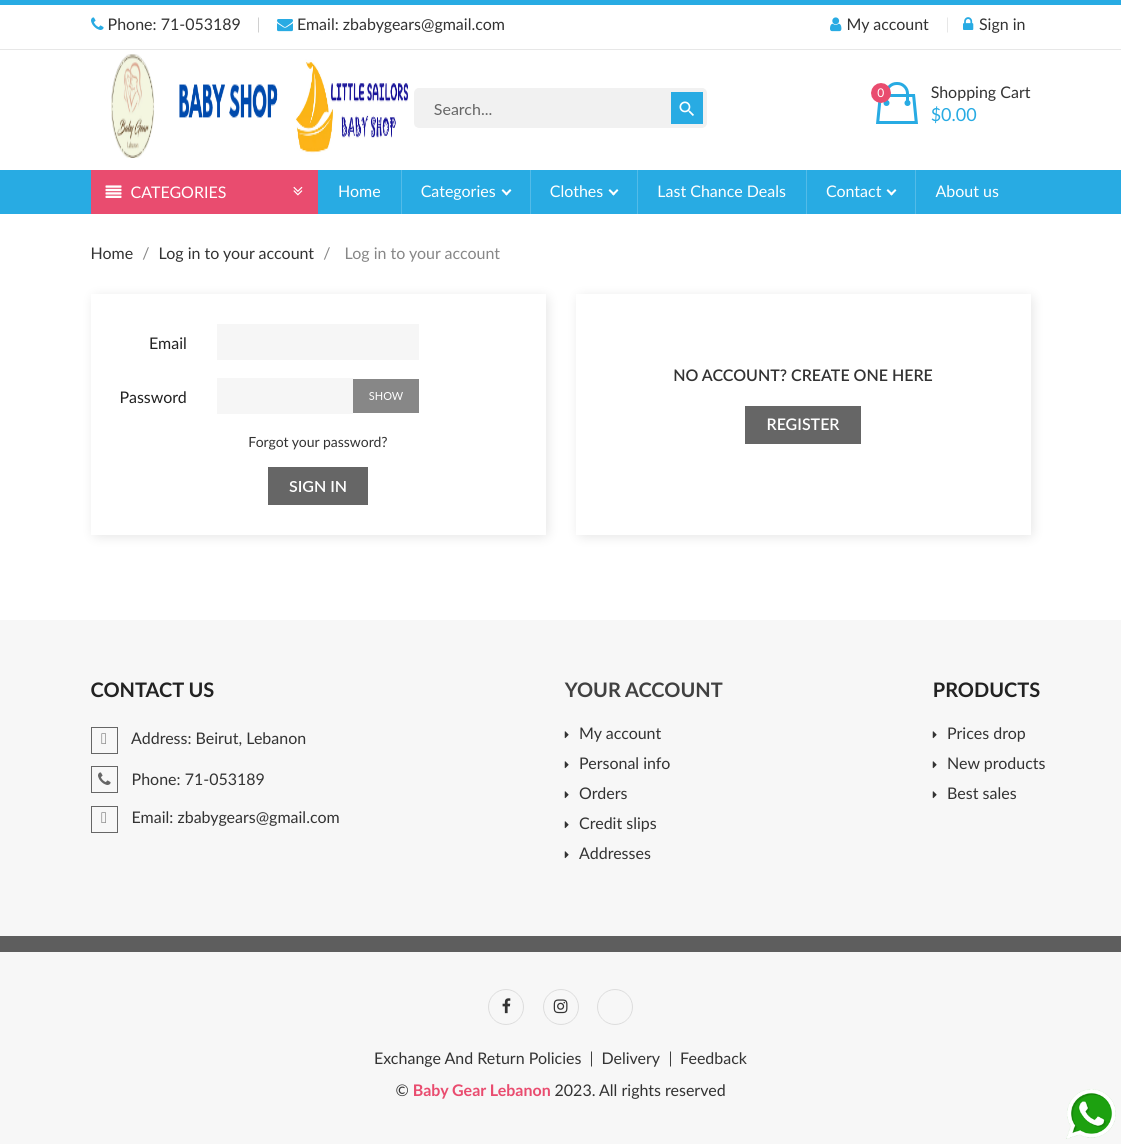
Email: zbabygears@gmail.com (391, 24)
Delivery (630, 1059)
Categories (460, 191)
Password (153, 397)
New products (996, 764)
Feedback (713, 1059)
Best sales (981, 794)
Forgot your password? (317, 441)
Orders (603, 794)
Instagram (561, 1007)
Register (802, 424)
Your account (644, 690)
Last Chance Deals (721, 191)
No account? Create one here (803, 375)
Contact (856, 191)
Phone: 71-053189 (166, 24)
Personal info (624, 764)
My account (620, 734)
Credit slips (618, 824)
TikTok (615, 1007)
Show (386, 395)
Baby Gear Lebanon (484, 1090)
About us (966, 191)
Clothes (579, 191)
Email (168, 343)
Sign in (318, 485)
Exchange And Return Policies (477, 1059)
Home (359, 191)
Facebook (506, 1007)
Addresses (615, 854)
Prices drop (986, 734)
